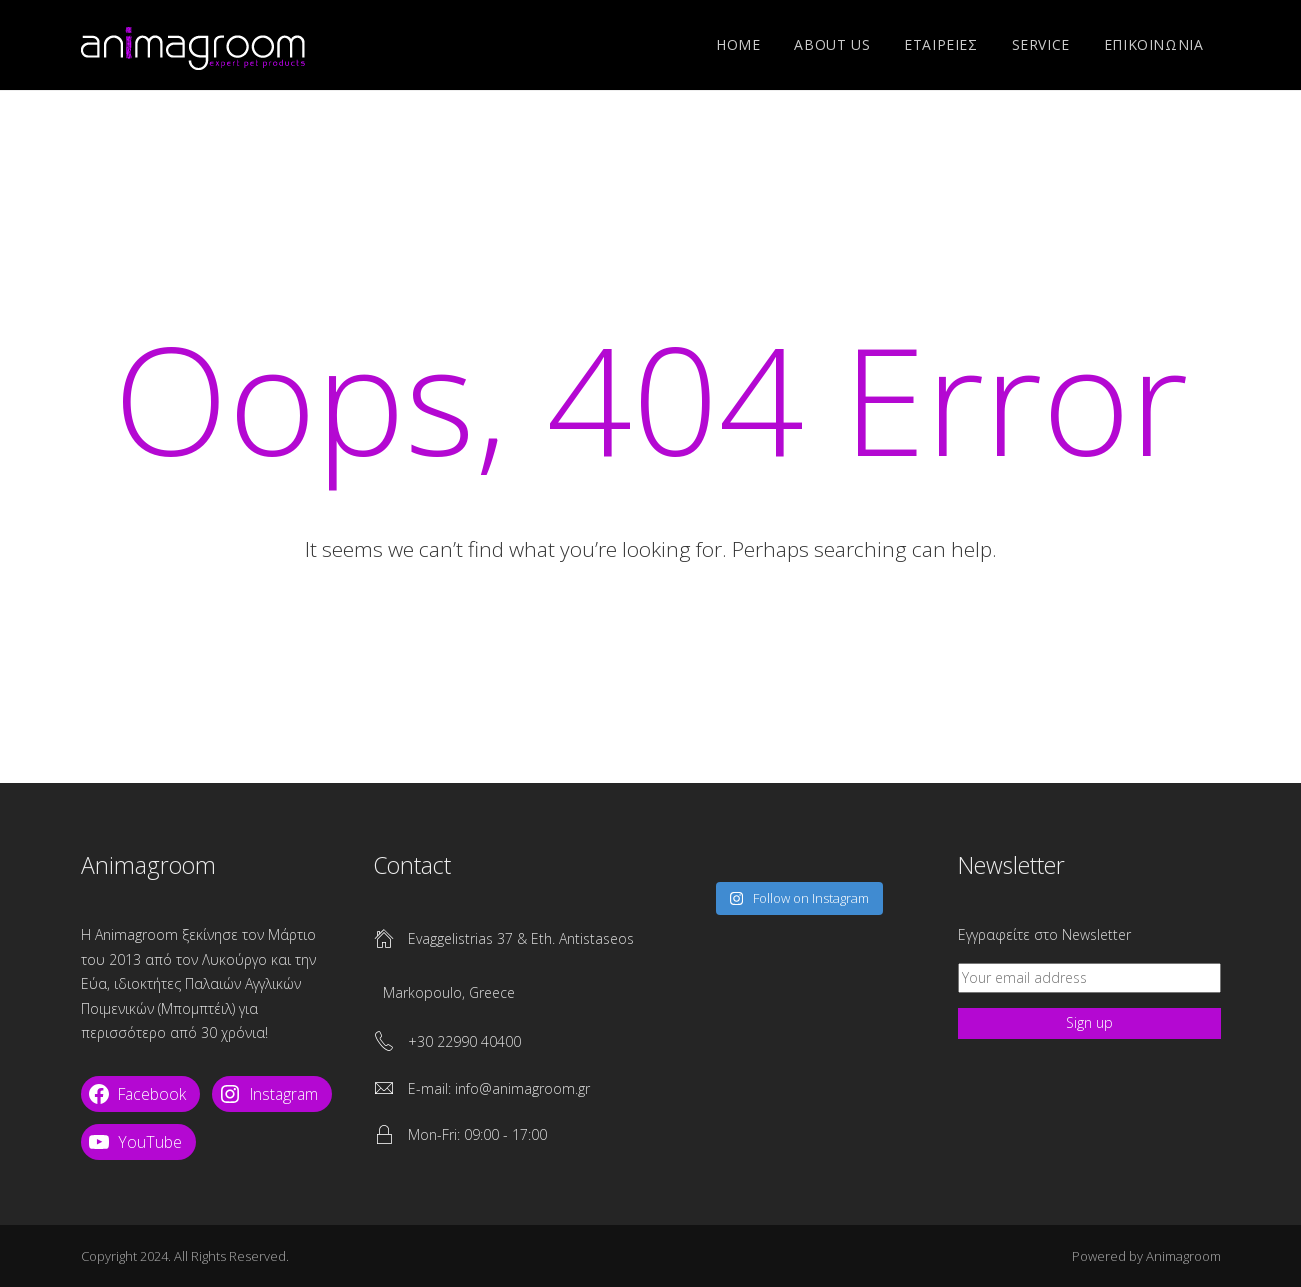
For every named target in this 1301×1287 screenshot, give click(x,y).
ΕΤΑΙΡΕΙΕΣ (940, 44)
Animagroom (1183, 1256)
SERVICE (1041, 44)
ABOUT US (832, 44)
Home (738, 44)
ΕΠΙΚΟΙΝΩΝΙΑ (1154, 44)
